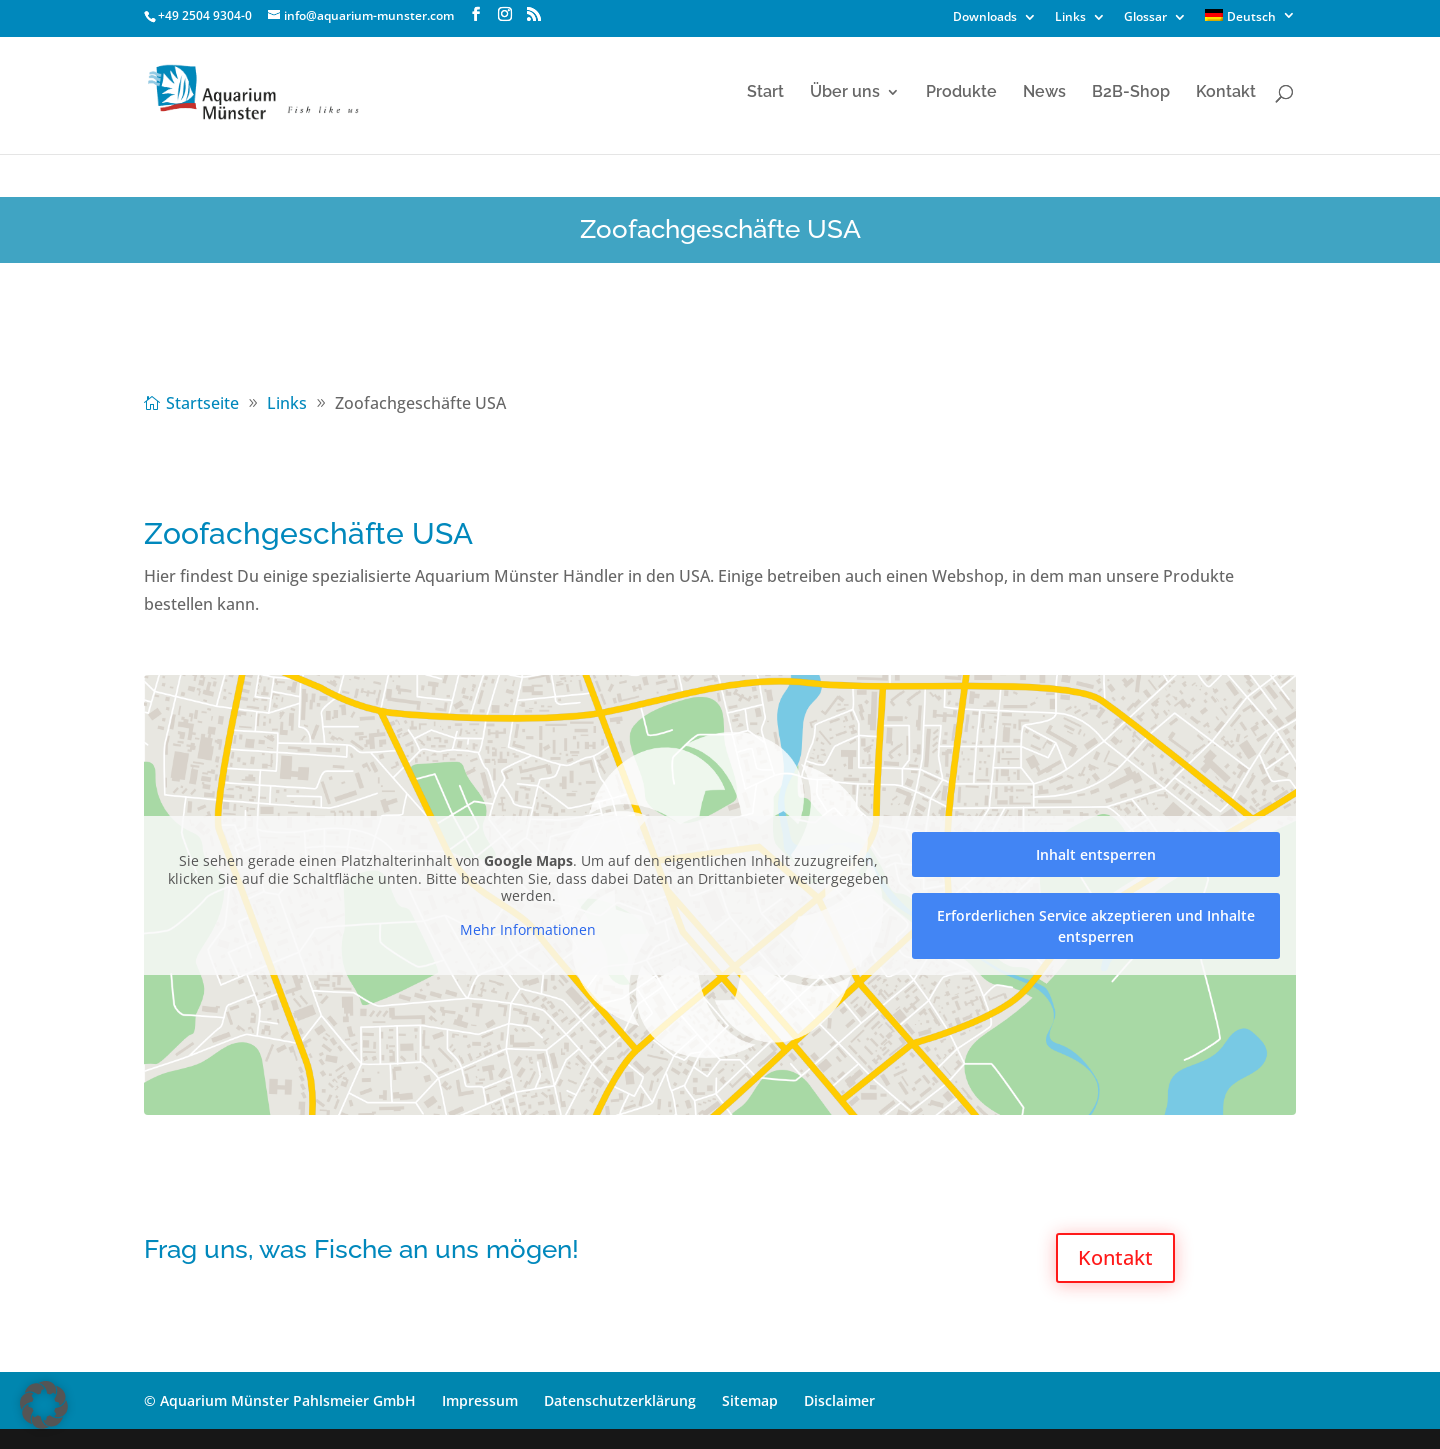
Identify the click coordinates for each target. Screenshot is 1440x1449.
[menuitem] (1250, 20)
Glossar (1145, 18)
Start (765, 93)
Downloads (985, 18)
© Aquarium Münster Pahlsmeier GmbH (280, 1400)
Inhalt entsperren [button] (1096, 854)
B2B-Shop (1131, 93)
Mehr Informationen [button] (528, 930)
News (1044, 93)
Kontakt (1226, 93)
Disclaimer (839, 1400)
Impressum (480, 1400)
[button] (44, 1405)
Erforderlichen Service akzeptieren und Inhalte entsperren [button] (1096, 926)
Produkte (961, 93)
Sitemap (750, 1400)
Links (1070, 18)
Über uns (845, 93)
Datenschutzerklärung (620, 1400)
